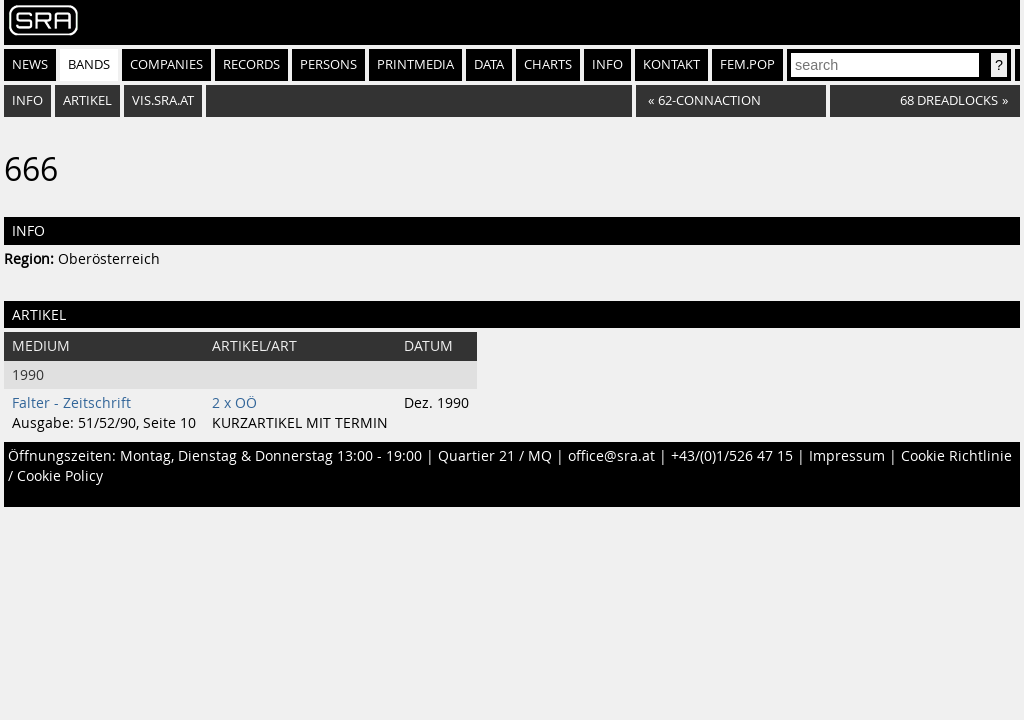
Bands (89, 64)
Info (607, 64)
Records (251, 64)
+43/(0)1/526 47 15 (732, 456)
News (30, 64)
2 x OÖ (234, 403)
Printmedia (415, 64)
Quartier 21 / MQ (495, 456)
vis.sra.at (163, 100)
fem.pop (747, 64)
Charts (548, 64)
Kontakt (671, 64)
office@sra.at (611, 456)
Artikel (87, 100)
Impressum (847, 456)
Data (489, 64)
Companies (166, 64)
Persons (328, 64)
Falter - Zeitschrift (71, 403)
